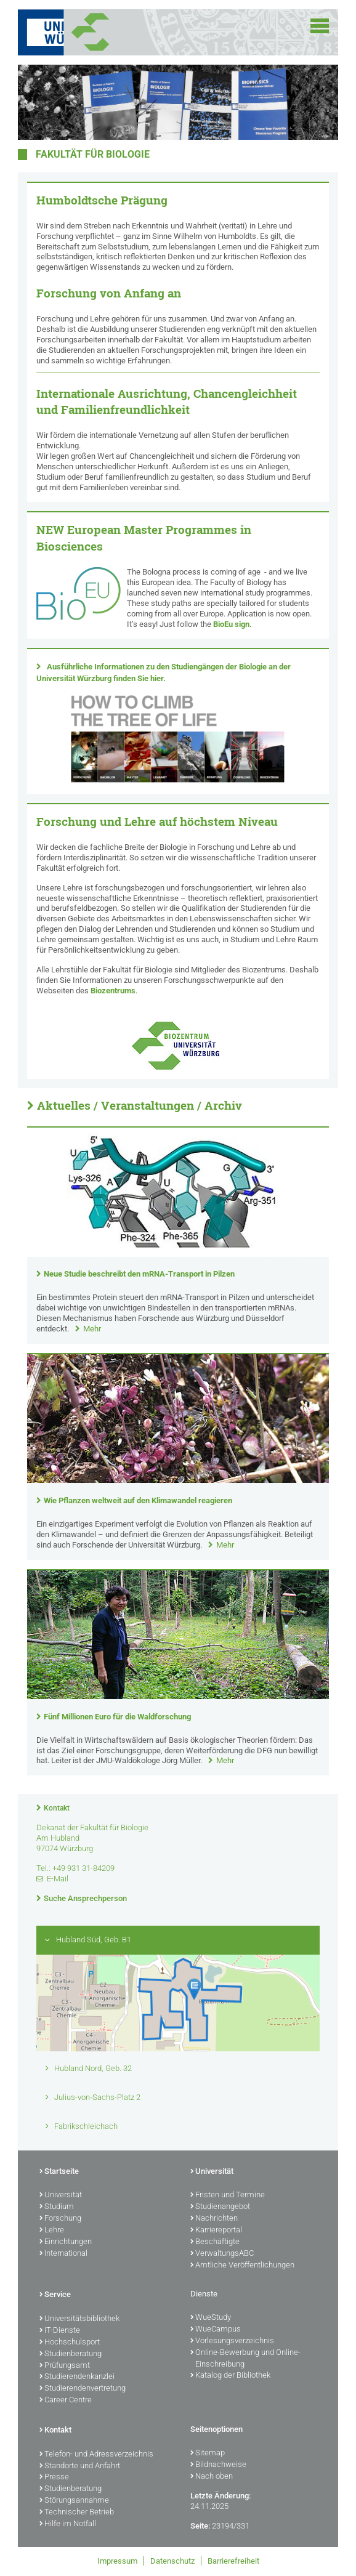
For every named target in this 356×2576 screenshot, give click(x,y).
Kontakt (57, 1808)
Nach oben (211, 2476)
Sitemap (207, 2453)
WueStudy (210, 2318)
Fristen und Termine (227, 2195)
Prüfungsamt (64, 2366)
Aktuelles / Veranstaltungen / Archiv (139, 1105)
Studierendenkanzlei (77, 2377)
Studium (56, 2207)
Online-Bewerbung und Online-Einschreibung (245, 2359)
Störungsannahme (74, 2500)
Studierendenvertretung (82, 2388)
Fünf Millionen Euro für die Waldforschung (117, 1716)
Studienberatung (70, 2354)
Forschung (60, 2218)
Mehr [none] (92, 1328)
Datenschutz (172, 2561)
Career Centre (65, 2400)
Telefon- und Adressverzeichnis (96, 2454)
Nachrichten (214, 2218)
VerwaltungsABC (222, 2253)
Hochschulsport (69, 2342)
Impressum (117, 2561)
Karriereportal (216, 2230)
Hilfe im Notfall (67, 2524)
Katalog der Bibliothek (230, 2375)
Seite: (200, 2525)
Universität (60, 2195)
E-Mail (57, 1878)
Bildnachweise (218, 2465)
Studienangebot (220, 2207)
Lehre (51, 2230)
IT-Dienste (59, 2330)
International (63, 2253)
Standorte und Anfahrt (79, 2466)
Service (55, 2295)
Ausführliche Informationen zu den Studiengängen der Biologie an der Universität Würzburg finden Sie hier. (163, 672)
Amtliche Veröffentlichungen (242, 2265)
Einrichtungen (65, 2242)
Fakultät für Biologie (93, 154)
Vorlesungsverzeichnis (232, 2341)
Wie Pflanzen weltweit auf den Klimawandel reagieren (138, 1500)
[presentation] (178, 1254)
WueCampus (215, 2329)
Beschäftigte (215, 2242)
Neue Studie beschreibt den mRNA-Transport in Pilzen (139, 1273)
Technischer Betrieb (76, 2512)
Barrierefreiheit (233, 2561)
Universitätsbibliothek (79, 2319)
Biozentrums (113, 990)
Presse (54, 2477)
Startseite (59, 2172)
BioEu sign (231, 624)
